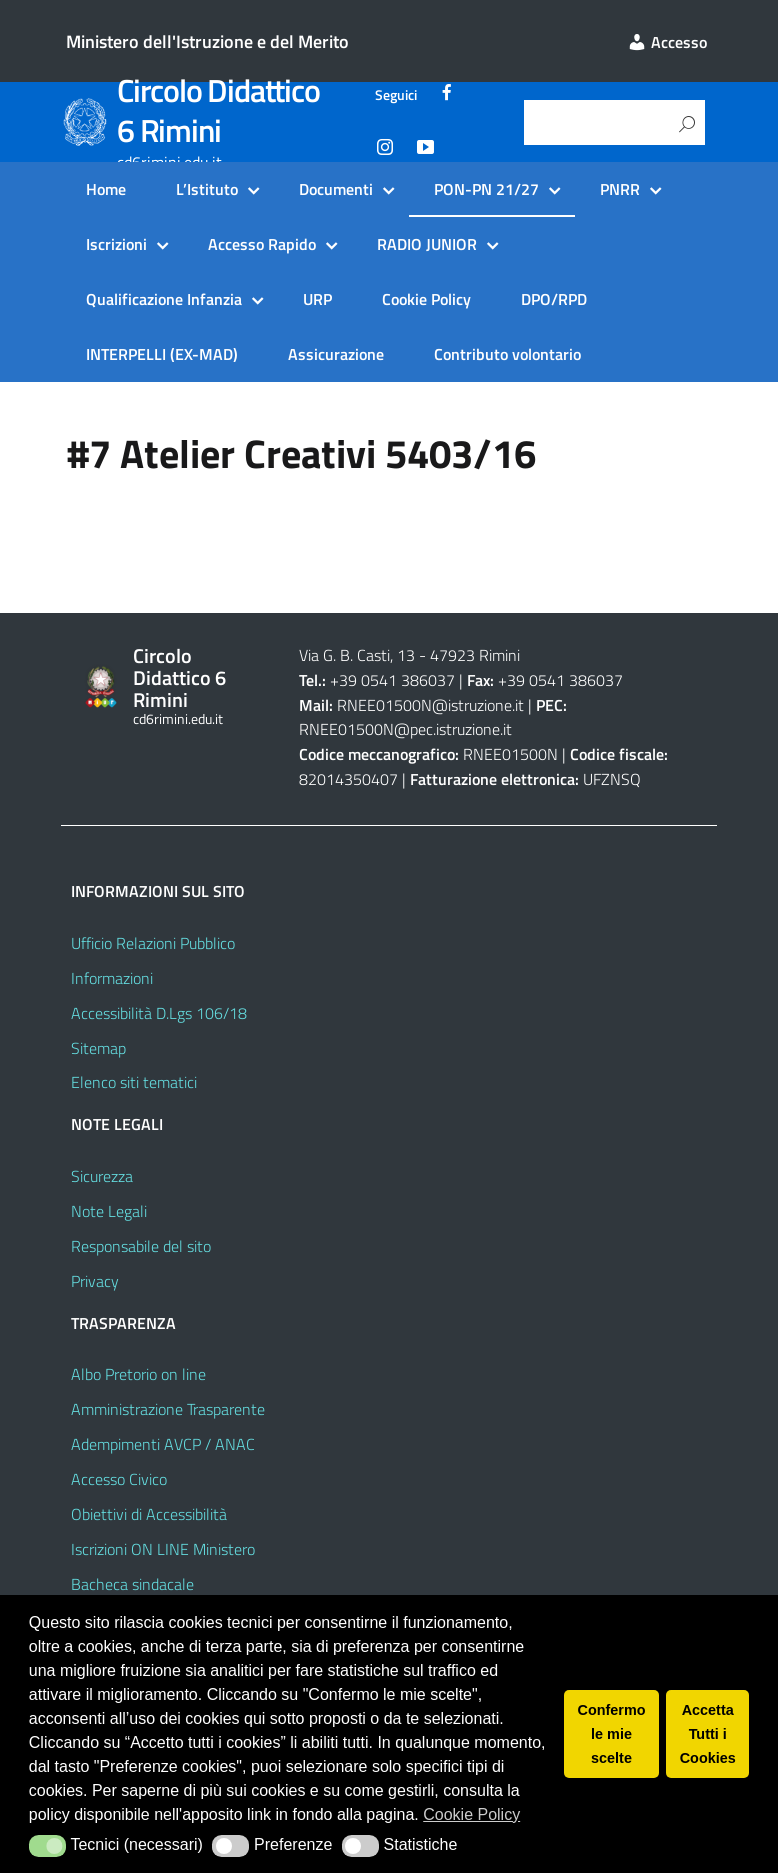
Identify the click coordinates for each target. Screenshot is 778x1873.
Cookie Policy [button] (471, 1814)
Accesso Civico (119, 1479)
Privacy (95, 1281)
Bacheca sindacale (132, 1584)
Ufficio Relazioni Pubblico (153, 943)
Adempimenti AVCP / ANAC (163, 1444)
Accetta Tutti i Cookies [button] (708, 1734)
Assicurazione (336, 354)
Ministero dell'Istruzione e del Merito (207, 41)
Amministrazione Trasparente (168, 1409)
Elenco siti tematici (134, 1082)
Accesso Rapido (262, 244)
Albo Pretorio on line (138, 1374)
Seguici (396, 95)
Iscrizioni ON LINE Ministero (163, 1549)
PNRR (620, 189)
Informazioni (112, 978)
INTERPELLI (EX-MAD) (162, 354)
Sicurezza (102, 1176)
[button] (47, 1846)
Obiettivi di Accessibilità (149, 1514)
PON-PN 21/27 (486, 189)
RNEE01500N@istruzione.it (430, 705)
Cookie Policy (426, 299)
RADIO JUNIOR (427, 244)
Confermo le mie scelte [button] (612, 1734)
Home (106, 189)
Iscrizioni (116, 244)
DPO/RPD (554, 299)
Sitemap (98, 1048)
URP (317, 299)
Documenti (336, 189)
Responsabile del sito (141, 1246)
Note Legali (109, 1211)
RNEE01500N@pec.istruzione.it (405, 729)
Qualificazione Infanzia (164, 299)
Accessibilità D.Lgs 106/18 (159, 1013)
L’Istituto (207, 189)
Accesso (667, 42)
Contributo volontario (507, 354)
